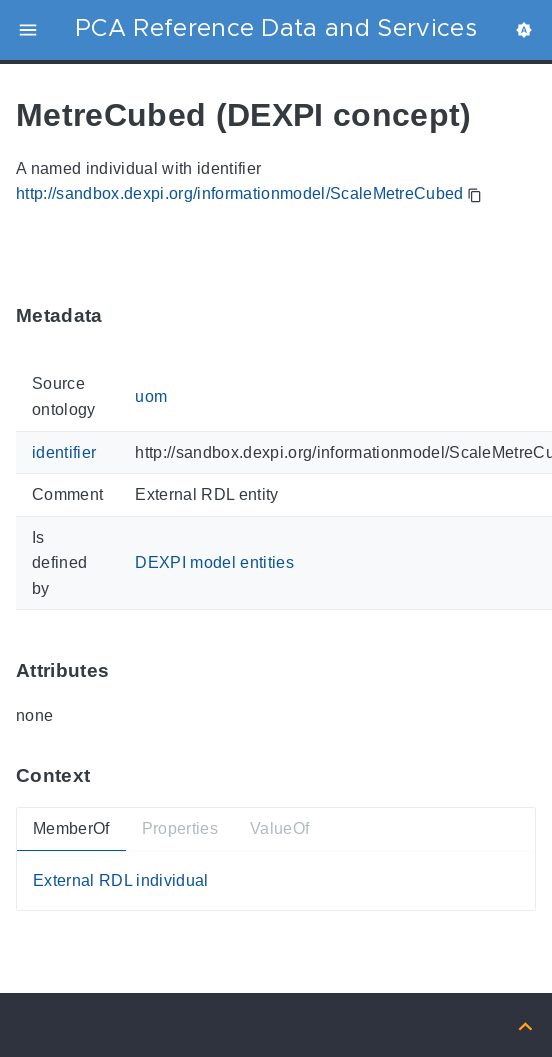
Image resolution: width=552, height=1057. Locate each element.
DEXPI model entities (214, 562)
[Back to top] (525, 1024)
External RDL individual (121, 880)
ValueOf (279, 828)
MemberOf (71, 828)
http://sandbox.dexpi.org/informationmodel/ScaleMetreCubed (240, 193)
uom (151, 396)
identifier (64, 451)
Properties (180, 828)
